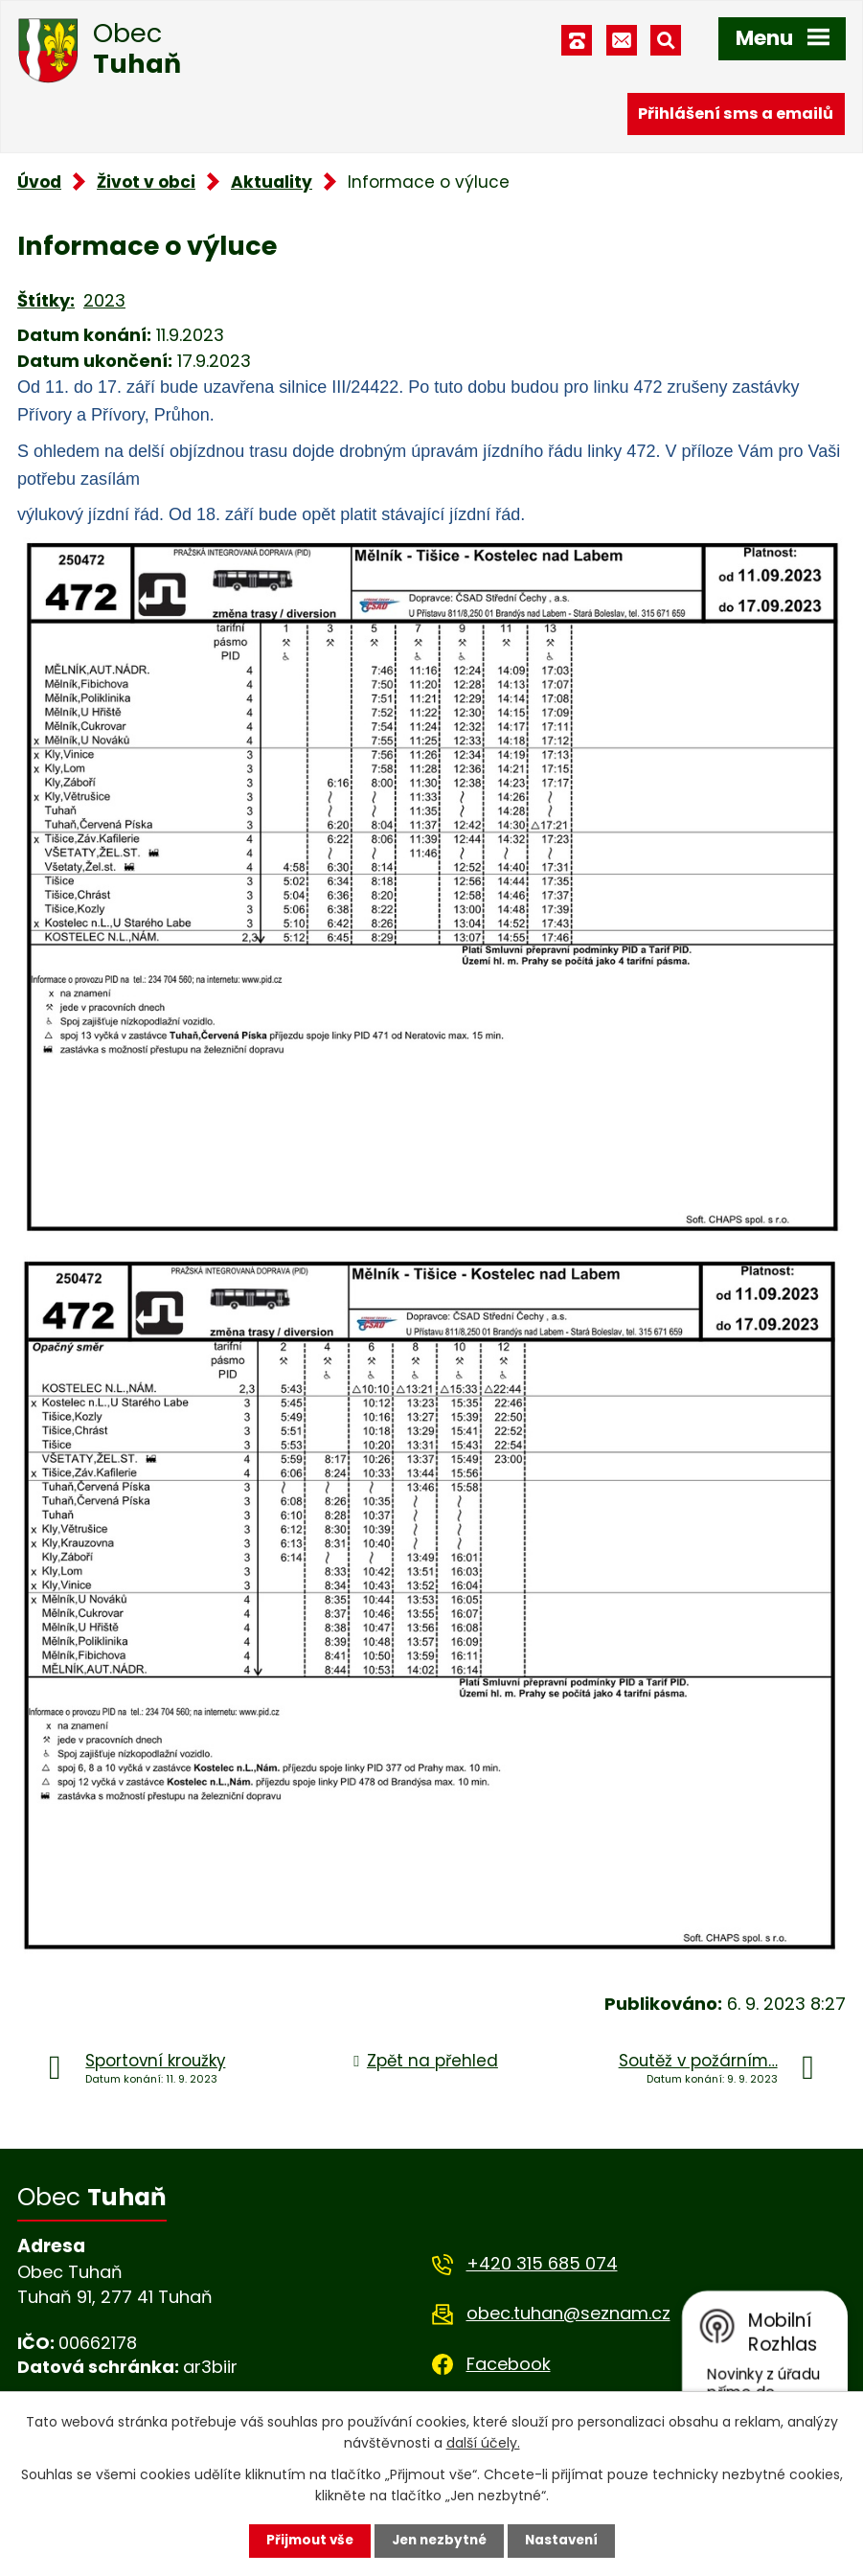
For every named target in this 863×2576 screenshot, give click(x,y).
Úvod (39, 182)
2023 (104, 300)
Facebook (508, 2364)
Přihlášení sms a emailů (735, 113)
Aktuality (271, 182)
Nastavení (566, 2540)
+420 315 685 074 (542, 2263)
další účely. (483, 2441)
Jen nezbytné (439, 2540)
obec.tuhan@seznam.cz (568, 2313)
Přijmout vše (305, 2540)
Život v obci (146, 182)
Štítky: (46, 300)
